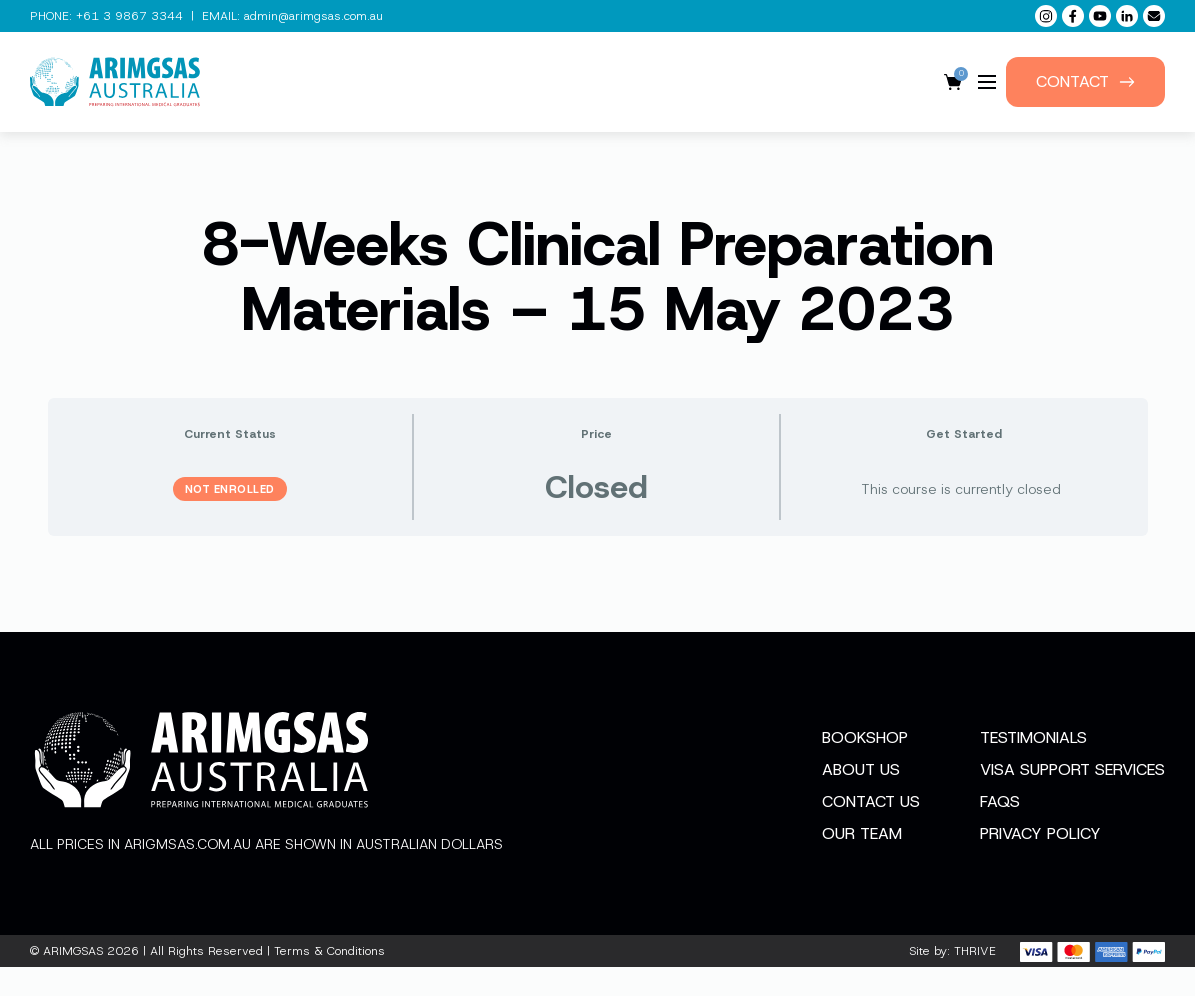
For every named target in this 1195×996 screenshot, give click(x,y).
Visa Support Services (1072, 798)
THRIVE (975, 980)
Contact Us (871, 830)
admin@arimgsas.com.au (313, 16)
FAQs (1000, 830)
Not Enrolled (230, 489)
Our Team (862, 862)
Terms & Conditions (329, 980)
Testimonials (1033, 766)
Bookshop (865, 766)
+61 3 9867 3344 (129, 16)
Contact (1085, 81)
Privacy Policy (1040, 862)
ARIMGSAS (73, 980)
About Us (861, 798)
